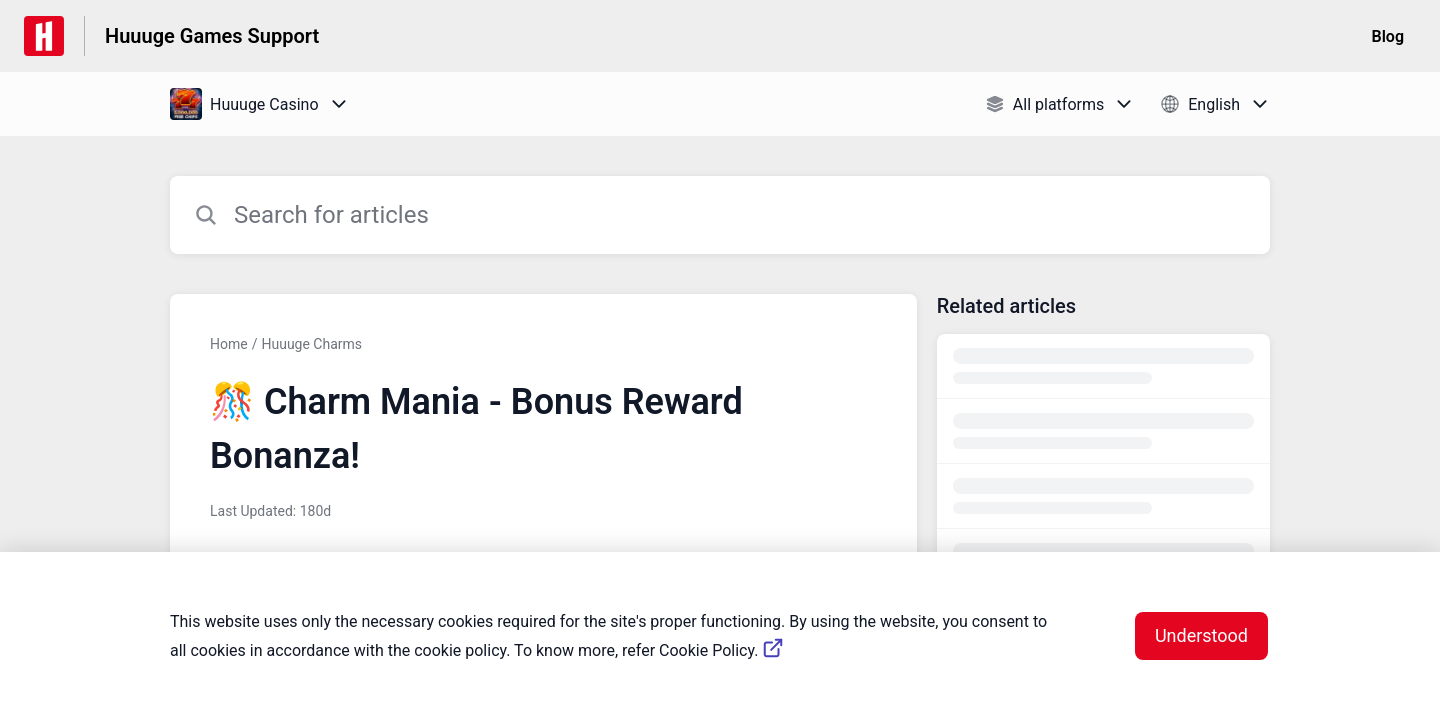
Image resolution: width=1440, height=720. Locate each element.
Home (229, 344)
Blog (1388, 36)
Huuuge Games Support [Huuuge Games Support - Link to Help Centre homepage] (212, 36)
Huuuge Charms (311, 344)
